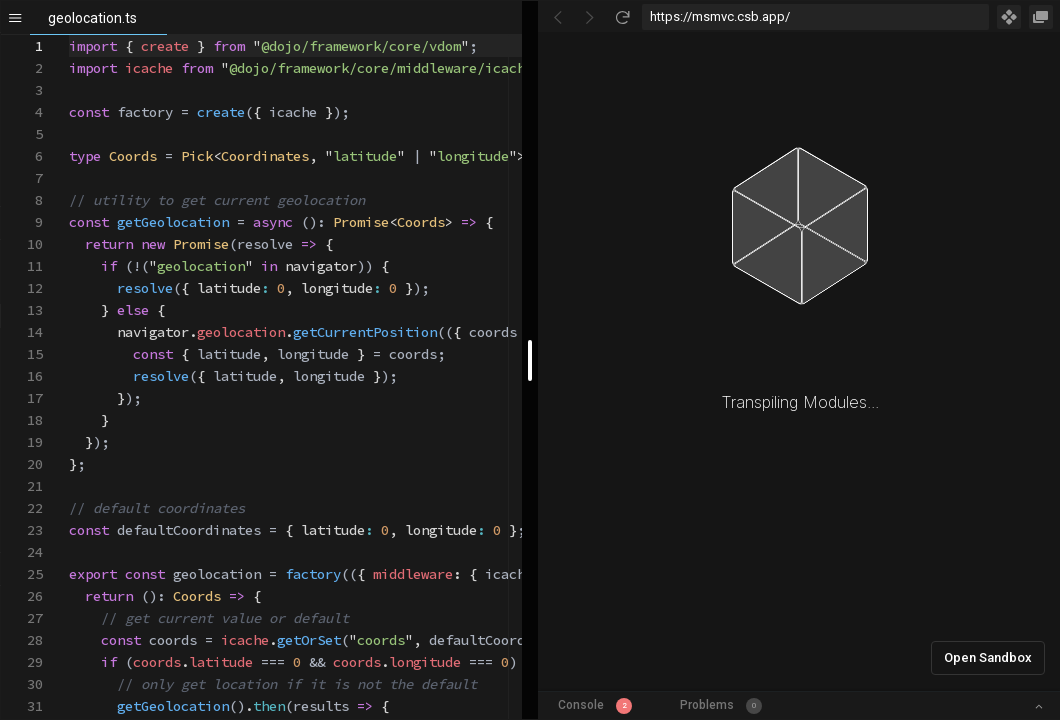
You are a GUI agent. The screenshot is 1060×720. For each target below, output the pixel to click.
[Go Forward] (590, 17)
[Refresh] (622, 17)
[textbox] (69, 35)
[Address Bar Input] (815, 17)
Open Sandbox (988, 657)
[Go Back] (558, 17)
